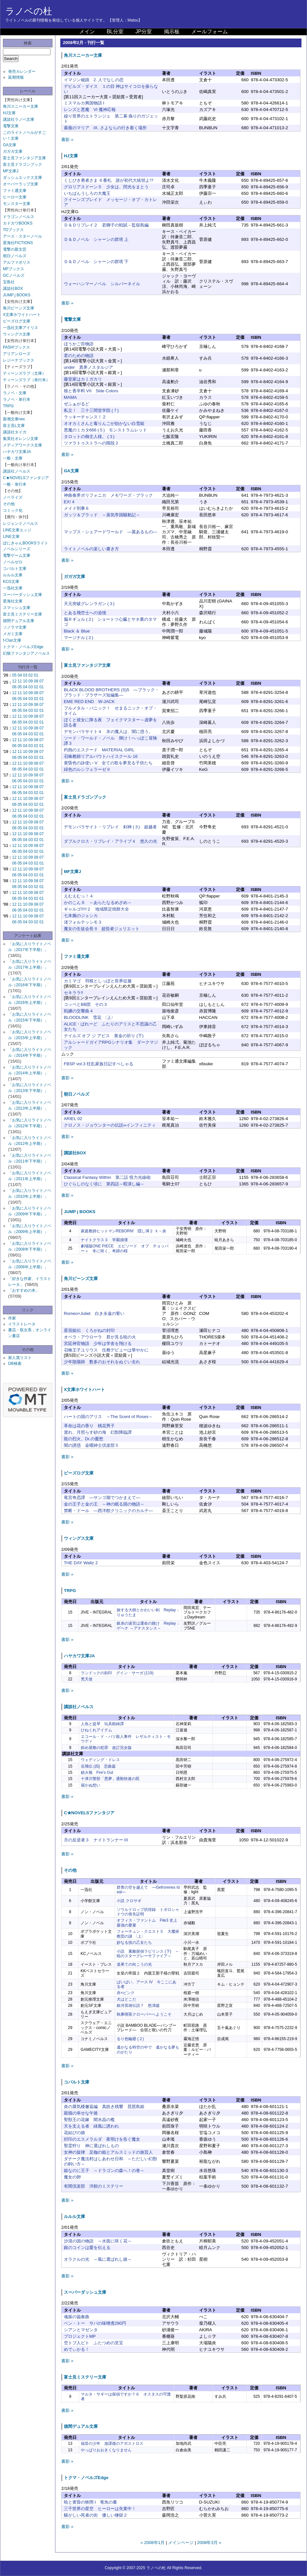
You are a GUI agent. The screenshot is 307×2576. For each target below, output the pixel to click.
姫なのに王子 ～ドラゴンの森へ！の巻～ (104, 2170)
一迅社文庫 (12, 588)
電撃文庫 (11, 126)
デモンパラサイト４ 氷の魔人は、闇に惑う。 (108, 731)
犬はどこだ (126, 1999)
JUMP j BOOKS (16, 295)
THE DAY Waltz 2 (81, 1562)
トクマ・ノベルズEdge (23, 647)
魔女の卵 (72, 2177)
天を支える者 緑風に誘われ (91, 2126)
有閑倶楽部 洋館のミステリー (93, 2186)
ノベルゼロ (12, 562)
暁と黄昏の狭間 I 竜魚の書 (90, 2502)
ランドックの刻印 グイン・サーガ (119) (117, 1673)
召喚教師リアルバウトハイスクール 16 (101, 756)
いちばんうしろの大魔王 (87, 193)
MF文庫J (10, 171)
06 (14, 687)
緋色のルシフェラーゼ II (87, 769)
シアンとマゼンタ (81, 2329)
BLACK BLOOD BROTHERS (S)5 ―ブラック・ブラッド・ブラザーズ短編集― (111, 692)
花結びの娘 (74, 2132)
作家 (12, 1318)
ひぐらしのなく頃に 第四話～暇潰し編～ (104, 1183)
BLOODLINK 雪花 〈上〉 (89, 1017)
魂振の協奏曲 (76, 2316)
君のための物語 (79, 355)
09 (30, 681)
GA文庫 (9, 145)
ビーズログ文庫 (16, 321)
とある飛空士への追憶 (85, 612)
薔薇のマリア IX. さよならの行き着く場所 (105, 127)
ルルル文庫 (12, 575)
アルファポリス (16, 262)
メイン (87, 31)
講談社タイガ (14, 432)
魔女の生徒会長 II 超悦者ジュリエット (101, 928)
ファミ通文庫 (14, 190)
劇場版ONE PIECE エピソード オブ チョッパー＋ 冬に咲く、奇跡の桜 (124, 1248)
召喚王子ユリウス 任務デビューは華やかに (106, 1350)
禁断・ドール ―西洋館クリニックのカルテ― (108, 1510)
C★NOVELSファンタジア (26, 478)
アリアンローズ (16, 353)
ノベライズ (12, 497)
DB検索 (15, 1363)
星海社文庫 (12, 601)
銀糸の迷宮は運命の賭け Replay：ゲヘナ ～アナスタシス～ (148, 1625)
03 (25, 675)
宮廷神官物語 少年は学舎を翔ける (98, 1343)
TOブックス (13, 229)
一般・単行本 (14, 484)
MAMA (70, 397)
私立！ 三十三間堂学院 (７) (91, 410)
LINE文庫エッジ (17, 530)
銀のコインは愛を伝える (87, 2247)
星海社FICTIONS (18, 243)
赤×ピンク (126, 1993)
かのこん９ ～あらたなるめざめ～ (98, 902)
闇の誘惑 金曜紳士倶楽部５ (91, 1445)
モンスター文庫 (16, 203)
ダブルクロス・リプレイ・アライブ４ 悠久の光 (110, 841)
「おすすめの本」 (23, 1290)
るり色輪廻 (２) (130, 2039)
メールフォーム (209, 31)
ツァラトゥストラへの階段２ (91, 443)
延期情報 (16, 77)
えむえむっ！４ (79, 896)
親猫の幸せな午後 (81, 2113)
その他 (9, 504)
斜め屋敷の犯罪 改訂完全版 (106, 1747)
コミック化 (12, 510)
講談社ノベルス (16, 471)
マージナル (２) (79, 637)
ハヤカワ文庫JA (17, 451)
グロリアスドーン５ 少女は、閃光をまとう (106, 186)
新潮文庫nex (14, 419)
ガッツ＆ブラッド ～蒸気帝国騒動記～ (102, 514)
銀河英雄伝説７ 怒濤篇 (138, 2005)
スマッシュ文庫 (16, 607)
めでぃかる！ (76, 2349)
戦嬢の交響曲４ (79, 1010)
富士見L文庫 (14, 425)
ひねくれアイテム (96, 1730)
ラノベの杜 (28, 11)
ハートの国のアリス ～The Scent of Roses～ (108, 1416)
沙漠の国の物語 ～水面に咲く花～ (98, 2241)
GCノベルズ (13, 275)
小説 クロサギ (129, 1900)
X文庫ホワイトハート (22, 314)
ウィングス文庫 (16, 334)
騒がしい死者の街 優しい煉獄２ (95, 2515)
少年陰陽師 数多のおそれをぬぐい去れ (102, 1361)
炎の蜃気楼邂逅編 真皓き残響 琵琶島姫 (104, 2106)
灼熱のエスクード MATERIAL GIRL (99, 749)
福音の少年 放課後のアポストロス (112, 2443)
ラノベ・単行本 (16, 399)
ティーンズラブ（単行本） (26, 380)
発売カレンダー (22, 71)
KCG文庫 (11, 581)
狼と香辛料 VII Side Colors (91, 390)
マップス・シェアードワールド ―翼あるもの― (110, 531)
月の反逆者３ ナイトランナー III (96, 1839)
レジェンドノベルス (20, 523)
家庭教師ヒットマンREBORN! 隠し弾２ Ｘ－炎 (123, 1231)
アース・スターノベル (22, 236)
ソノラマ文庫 (14, 627)
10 (25, 681)
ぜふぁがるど (76, 403)
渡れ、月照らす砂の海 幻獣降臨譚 (98, 1432)
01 (36, 675)
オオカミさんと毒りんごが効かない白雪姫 (104, 423)
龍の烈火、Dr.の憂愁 (83, 1438)
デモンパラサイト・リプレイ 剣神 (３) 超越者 (110, 826)
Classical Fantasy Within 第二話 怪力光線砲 (107, 1177)
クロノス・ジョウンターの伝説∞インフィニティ (110, 1125)
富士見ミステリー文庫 (22, 614)
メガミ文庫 (12, 634)
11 (20, 681)
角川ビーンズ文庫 (18, 308)
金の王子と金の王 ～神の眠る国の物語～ (104, 1504)
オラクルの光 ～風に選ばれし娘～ (98, 2259)
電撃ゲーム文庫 (16, 555)
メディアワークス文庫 (22, 445)
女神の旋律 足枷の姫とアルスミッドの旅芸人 (108, 2152)
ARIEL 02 (73, 1118)
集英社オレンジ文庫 (20, 438)
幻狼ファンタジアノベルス (26, 653)
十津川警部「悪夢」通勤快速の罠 (110, 1778)
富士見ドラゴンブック (22, 164)
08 (36, 681)
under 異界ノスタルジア (88, 367)
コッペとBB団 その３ (86, 1004)
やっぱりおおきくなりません (106, 2450)
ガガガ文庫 (12, 151)
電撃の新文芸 (14, 249)
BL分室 (115, 31)
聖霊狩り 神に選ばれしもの (91, 2145)
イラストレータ (22, 1324)
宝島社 (9, 282)
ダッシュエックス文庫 (22, 177)
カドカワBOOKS (18, 223)
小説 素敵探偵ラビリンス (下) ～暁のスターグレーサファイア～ (148, 1953)
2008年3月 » (209, 2542)
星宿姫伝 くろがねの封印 (89, 1330)
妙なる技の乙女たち (134, 1942)
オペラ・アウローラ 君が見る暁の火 (100, 1337)
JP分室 (143, 31)
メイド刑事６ (76, 508)
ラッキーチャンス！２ (85, 416)
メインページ (181, 2542)
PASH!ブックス (16, 347)
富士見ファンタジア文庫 (24, 158)
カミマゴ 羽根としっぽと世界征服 (98, 980)
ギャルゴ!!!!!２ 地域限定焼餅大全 (96, 909)
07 (41, 681)
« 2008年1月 (152, 2542)
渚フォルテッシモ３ (83, 922)
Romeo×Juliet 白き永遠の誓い (94, 1313)
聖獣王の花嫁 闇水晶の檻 (89, 2119)
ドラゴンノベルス (18, 216)
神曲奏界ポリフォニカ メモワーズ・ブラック (108, 495)
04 (20, 675)
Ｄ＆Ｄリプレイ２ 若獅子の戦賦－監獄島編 (106, 225)
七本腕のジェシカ (81, 915)
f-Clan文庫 (12, 640)
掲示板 (172, 31)
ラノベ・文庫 (14, 393)
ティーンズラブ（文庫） (24, 373)
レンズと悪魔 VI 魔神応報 (90, 109)
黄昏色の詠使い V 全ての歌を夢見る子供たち (108, 762)
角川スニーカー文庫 (20, 106)
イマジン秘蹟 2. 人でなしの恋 (94, 79)
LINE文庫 (11, 536)
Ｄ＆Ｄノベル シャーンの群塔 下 (96, 261)
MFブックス (13, 269)
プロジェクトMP (80, 2336)
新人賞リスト (20, 1357)
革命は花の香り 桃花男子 (89, 1425)
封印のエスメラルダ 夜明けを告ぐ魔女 (102, 2139)
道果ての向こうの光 (134, 1964)
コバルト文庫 (14, 568)
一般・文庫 (12, 458)
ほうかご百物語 (79, 343)
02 (30, 675)
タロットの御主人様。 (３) (89, 436)
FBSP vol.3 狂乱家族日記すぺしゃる (98, 1063)
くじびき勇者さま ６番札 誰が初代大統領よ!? (109, 180)
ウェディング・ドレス (100, 1759)
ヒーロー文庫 (14, 197)
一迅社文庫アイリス (20, 327)
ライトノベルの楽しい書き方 (91, 548)
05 (14, 675)
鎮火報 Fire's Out (97, 1772)
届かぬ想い (90, 1785)
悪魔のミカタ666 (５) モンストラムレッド (105, 430)
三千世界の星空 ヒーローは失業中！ (100, 2508)
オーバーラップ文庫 (20, 184)
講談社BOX (13, 288)
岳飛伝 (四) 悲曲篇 (98, 1766)
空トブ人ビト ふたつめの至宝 (93, 2342)
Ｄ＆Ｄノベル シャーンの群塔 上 (96, 239)
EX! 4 (69, 501)
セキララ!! (73, 992)
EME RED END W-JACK (89, 701)
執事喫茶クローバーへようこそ (144, 2014)
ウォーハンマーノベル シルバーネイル (102, 283)
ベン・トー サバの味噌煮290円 (95, 2323)
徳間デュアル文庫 (18, 620)
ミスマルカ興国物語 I (84, 103)
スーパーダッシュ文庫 (22, 594)
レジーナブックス (18, 360)
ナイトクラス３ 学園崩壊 (104, 1240)
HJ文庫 (9, 113)
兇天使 (87, 1679)
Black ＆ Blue (77, 631)
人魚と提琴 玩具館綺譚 (102, 1724)
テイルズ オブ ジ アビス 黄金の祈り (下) (104, 1035)
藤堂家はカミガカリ (83, 379)
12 (14, 681)
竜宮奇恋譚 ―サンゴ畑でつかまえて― (102, 1497)
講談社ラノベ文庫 (18, 119)
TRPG (8, 406)
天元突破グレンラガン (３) (89, 603)
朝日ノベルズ (14, 256)
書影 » (67, 139)
